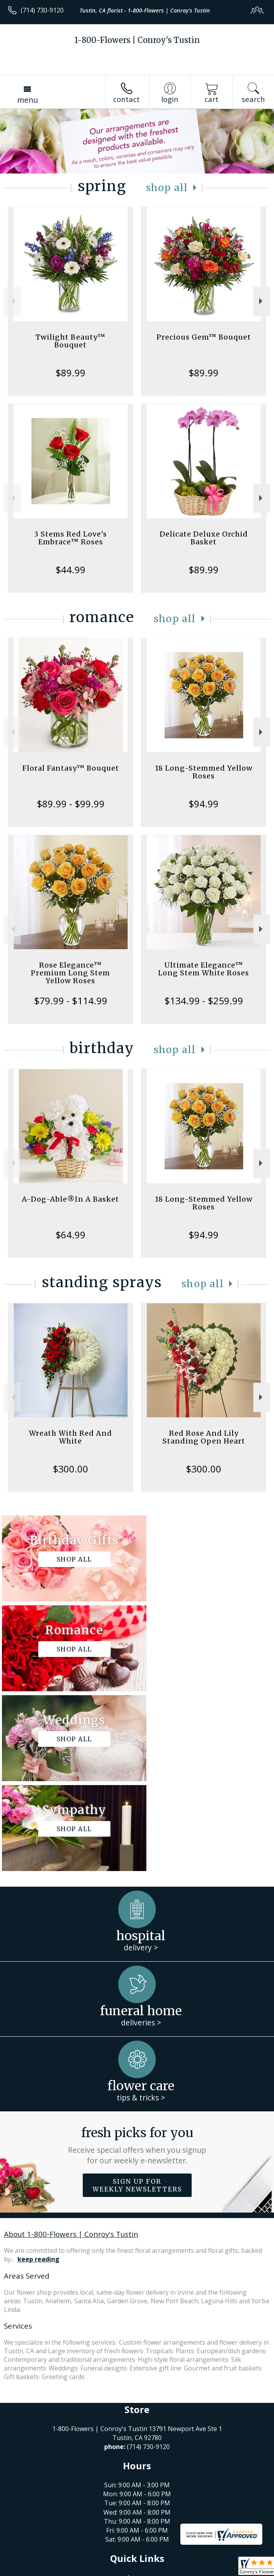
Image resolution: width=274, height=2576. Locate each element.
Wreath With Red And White (70, 1437)
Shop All (167, 188)
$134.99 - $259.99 (203, 1000)
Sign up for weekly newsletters (137, 2005)
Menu (27, 100)
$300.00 (70, 1468)
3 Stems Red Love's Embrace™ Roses (70, 538)
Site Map (178, 2570)
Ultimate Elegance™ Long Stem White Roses (203, 969)
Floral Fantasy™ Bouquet (70, 768)
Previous (12, 301)
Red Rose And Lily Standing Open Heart (203, 1437)
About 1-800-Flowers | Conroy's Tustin (71, 2054)
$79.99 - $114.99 (70, 1000)
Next (261, 301)
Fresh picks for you (137, 1965)
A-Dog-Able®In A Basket (70, 1199)
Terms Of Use (29, 2570)
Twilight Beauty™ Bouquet (70, 341)
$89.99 (70, 372)
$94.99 (204, 803)
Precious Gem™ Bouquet (204, 337)
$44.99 (70, 569)
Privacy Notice (75, 2570)
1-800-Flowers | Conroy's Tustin (137, 40)
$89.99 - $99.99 (71, 803)
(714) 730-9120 (42, 10)
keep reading (38, 2079)
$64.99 (70, 1234)
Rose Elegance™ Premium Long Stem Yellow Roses (70, 973)
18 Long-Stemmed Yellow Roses (204, 772)
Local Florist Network (130, 2570)
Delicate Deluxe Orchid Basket (204, 538)
